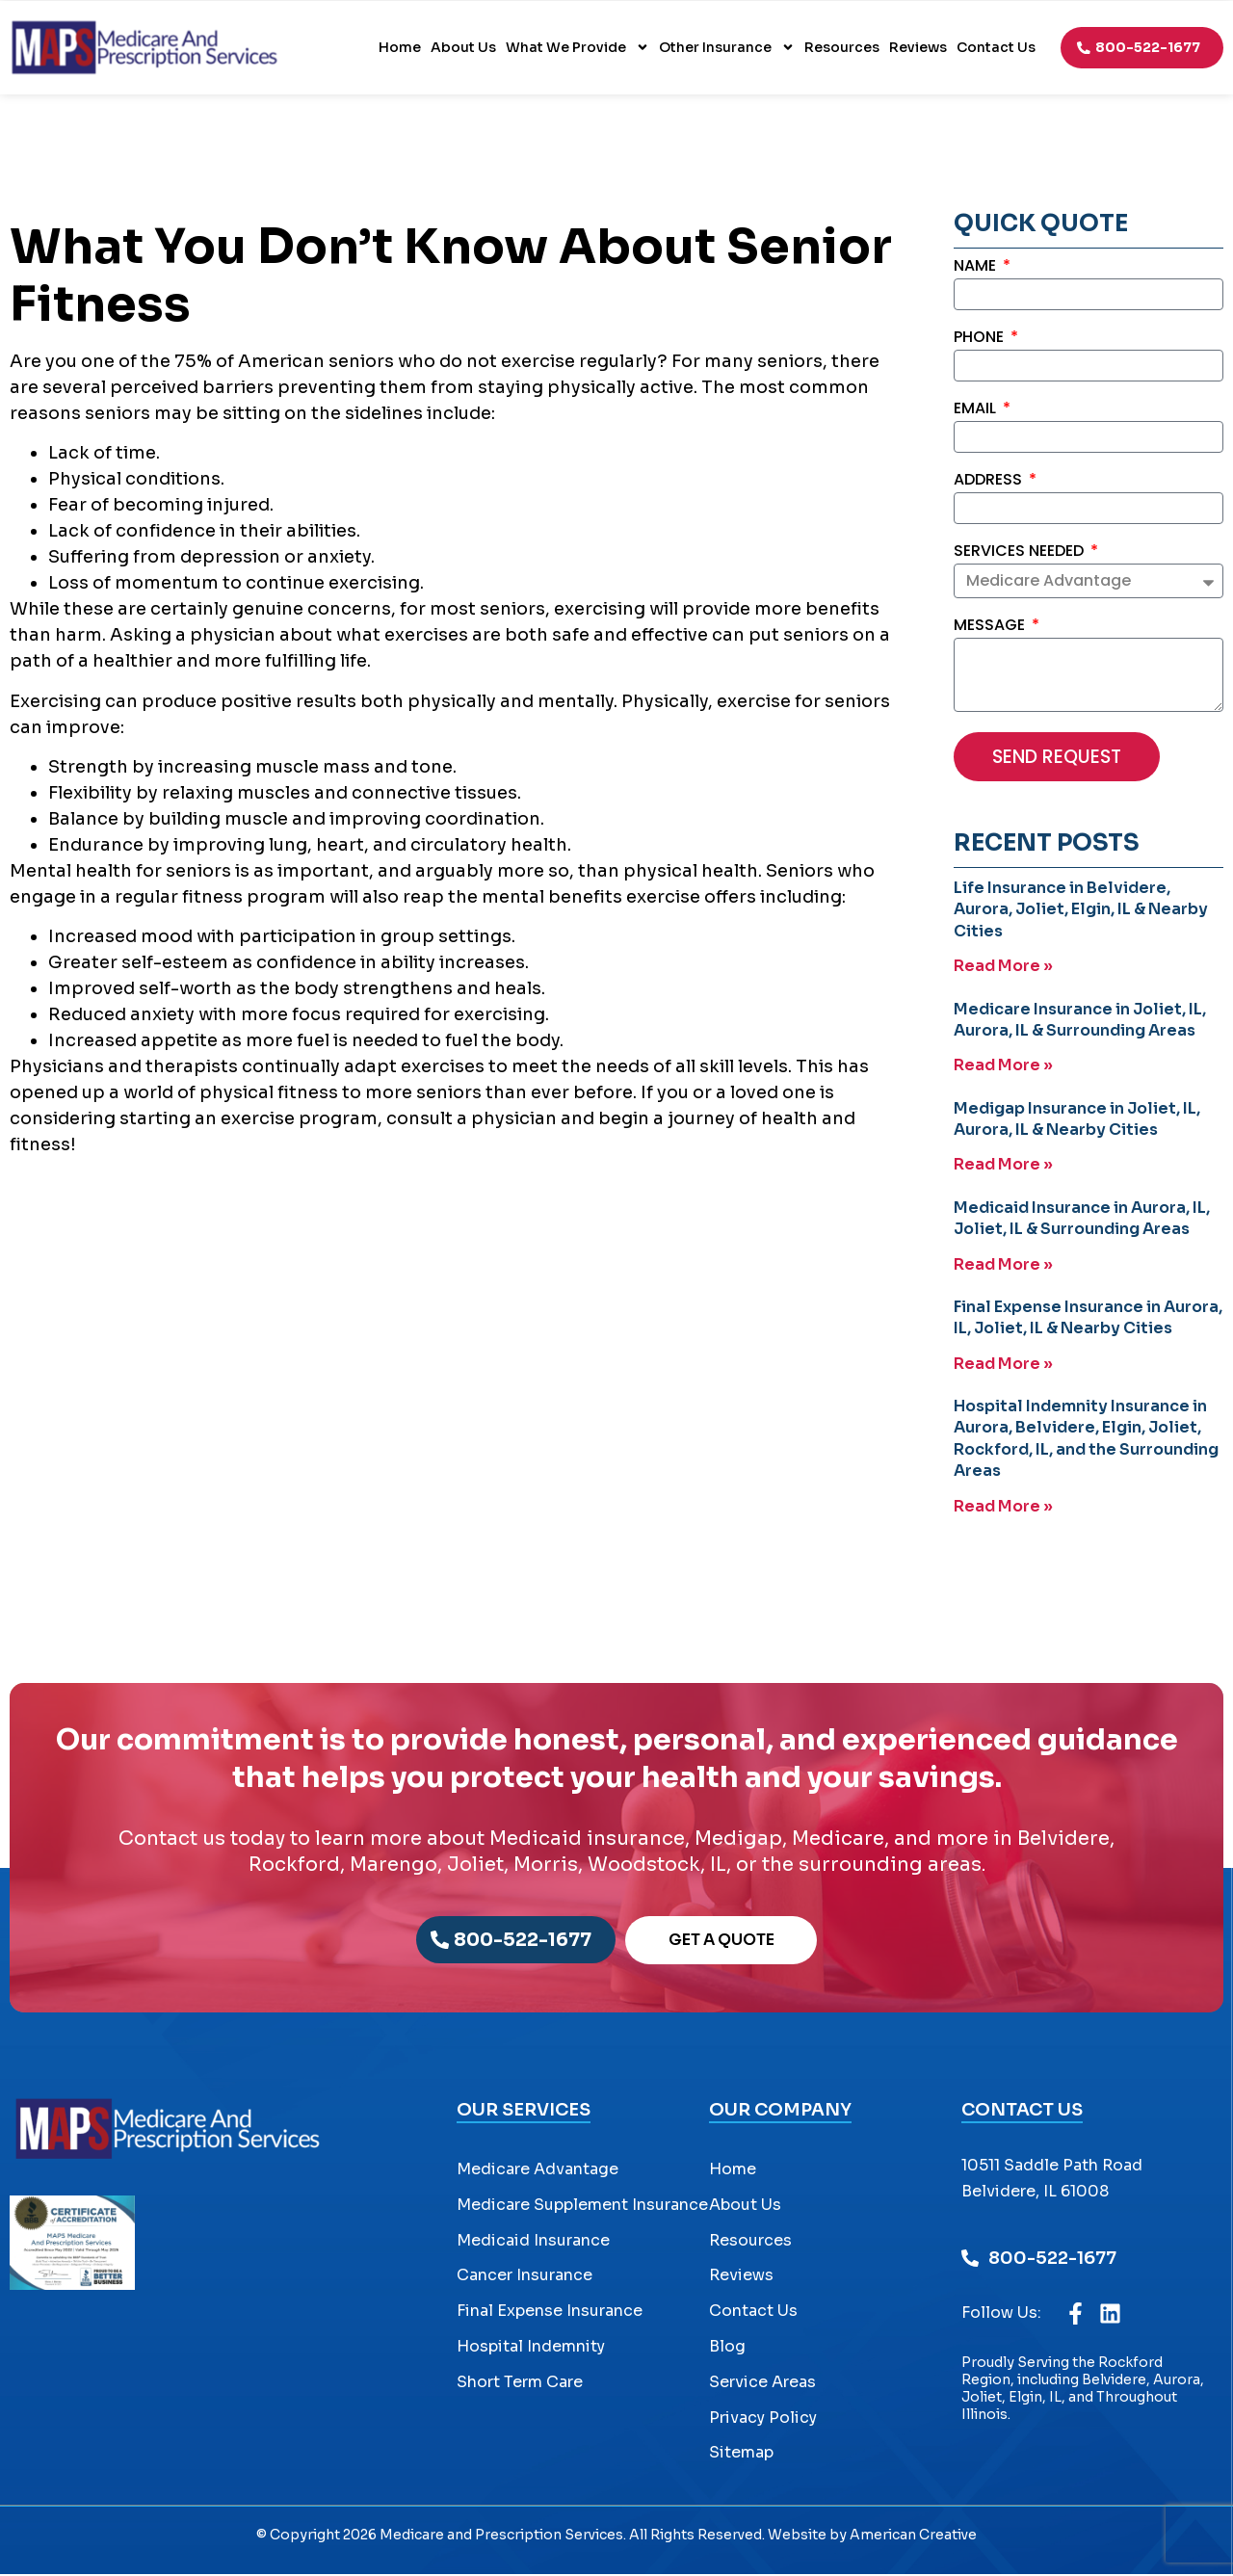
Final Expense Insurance (550, 2312)
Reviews (918, 47)
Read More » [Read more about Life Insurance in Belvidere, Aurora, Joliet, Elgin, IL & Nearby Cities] (1003, 968)
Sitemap (741, 2454)
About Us (463, 47)
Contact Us (996, 47)
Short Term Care (520, 2384)
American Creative (913, 2536)
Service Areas (762, 2384)
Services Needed (1021, 552)
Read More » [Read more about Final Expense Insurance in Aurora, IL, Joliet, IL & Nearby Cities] (1003, 1364)
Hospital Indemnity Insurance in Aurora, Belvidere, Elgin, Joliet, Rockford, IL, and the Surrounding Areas (1086, 1438)
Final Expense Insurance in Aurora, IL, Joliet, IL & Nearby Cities (1088, 1317)
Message (991, 627)
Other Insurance (727, 47)
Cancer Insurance (524, 2277)
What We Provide (577, 47)
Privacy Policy (763, 2418)
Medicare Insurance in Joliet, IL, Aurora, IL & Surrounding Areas (1080, 1020)
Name (977, 267)
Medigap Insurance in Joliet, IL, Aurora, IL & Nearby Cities (1077, 1120)
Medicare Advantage (537, 2171)
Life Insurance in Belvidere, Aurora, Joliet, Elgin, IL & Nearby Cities (1081, 911)
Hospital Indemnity (531, 2348)
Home (400, 47)
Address (990, 481)
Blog (727, 2348)
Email (977, 410)
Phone (981, 338)
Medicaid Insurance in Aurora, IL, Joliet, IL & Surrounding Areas (1082, 1218)
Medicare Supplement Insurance (582, 2206)
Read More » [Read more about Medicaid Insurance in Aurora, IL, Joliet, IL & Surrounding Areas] (1003, 1264)
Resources (841, 47)
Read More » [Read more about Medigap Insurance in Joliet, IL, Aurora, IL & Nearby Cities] (1003, 1165)
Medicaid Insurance (533, 2241)
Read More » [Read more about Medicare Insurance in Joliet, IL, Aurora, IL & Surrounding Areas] (1003, 1067)
